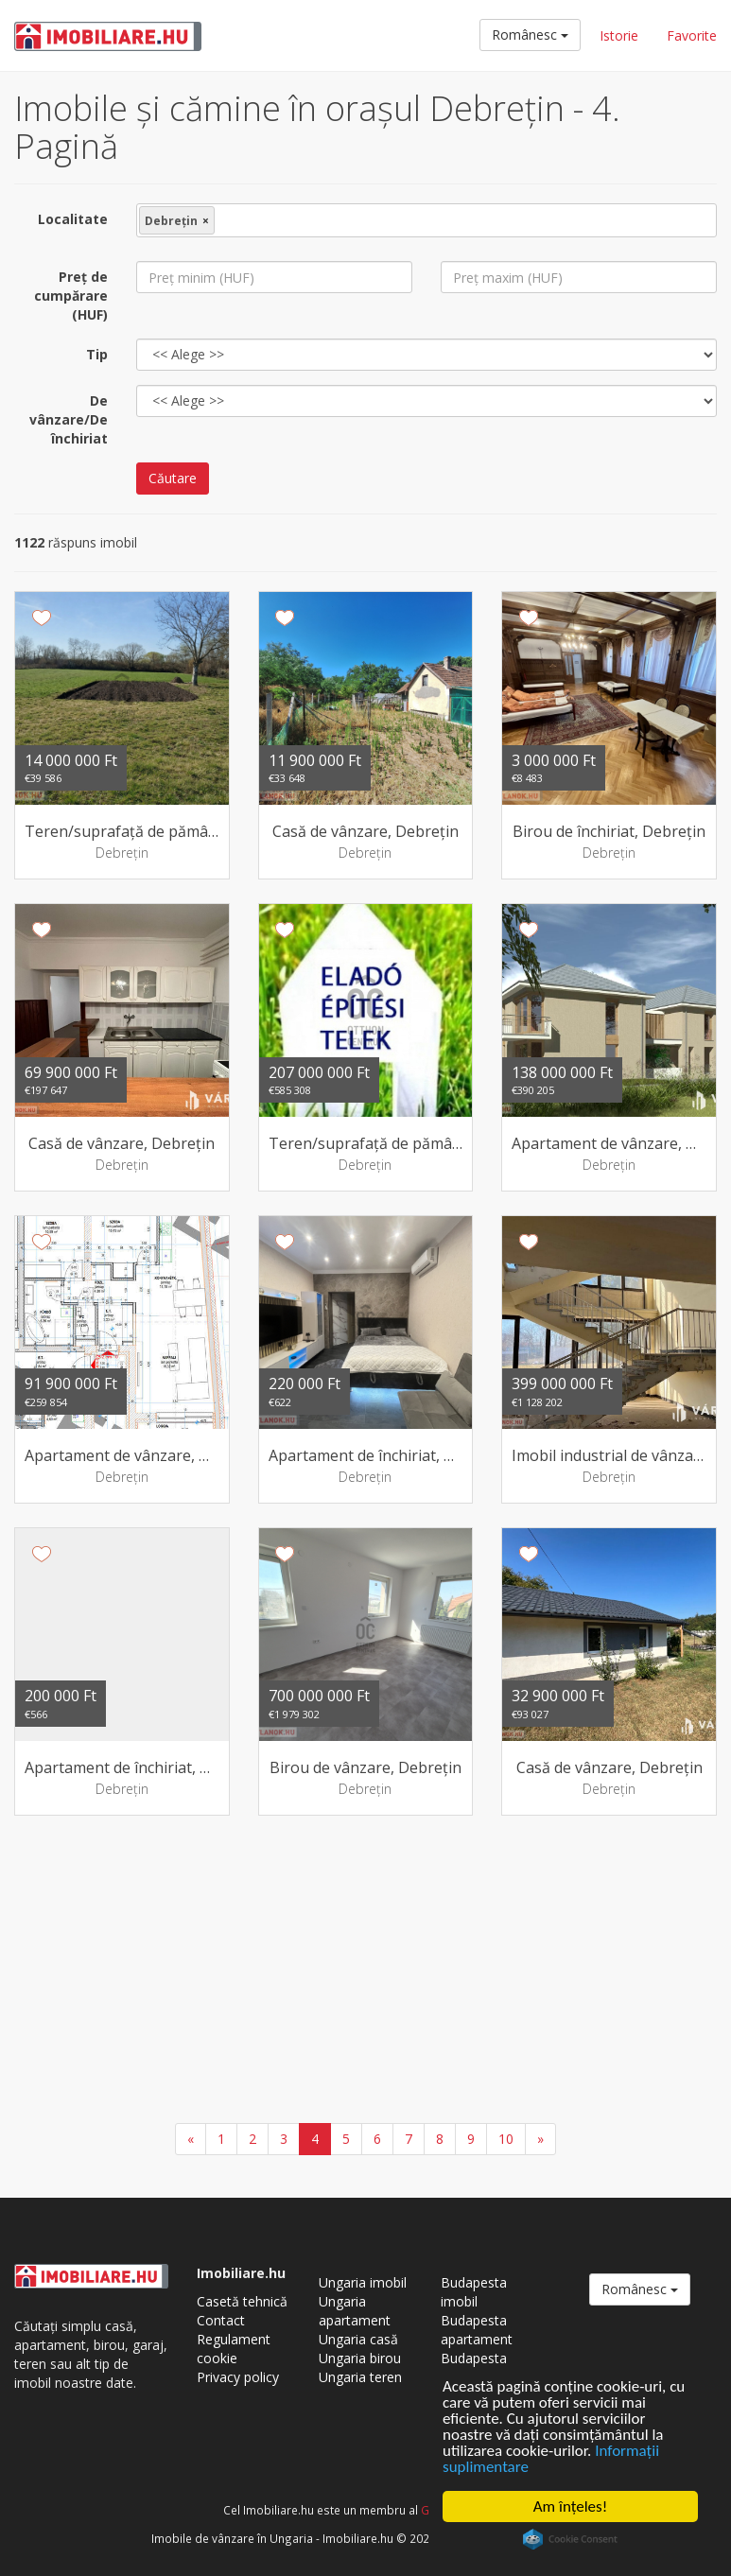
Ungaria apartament (355, 2310)
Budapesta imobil (474, 2291)
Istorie (619, 35)
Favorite (692, 35)
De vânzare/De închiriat (68, 419)
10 (505, 2139)
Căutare (172, 478)
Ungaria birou (360, 2358)
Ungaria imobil (363, 2282)
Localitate (73, 219)
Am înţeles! (570, 2506)
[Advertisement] (365, 1971)
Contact (221, 2320)
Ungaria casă (358, 2339)
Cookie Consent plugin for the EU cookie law (570, 2539)
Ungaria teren (360, 2377)
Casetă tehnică (242, 2301)
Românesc (530, 35)
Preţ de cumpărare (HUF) (71, 295)
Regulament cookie (233, 2348)
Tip (97, 354)
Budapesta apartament (477, 2329)
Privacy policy (238, 2377)
